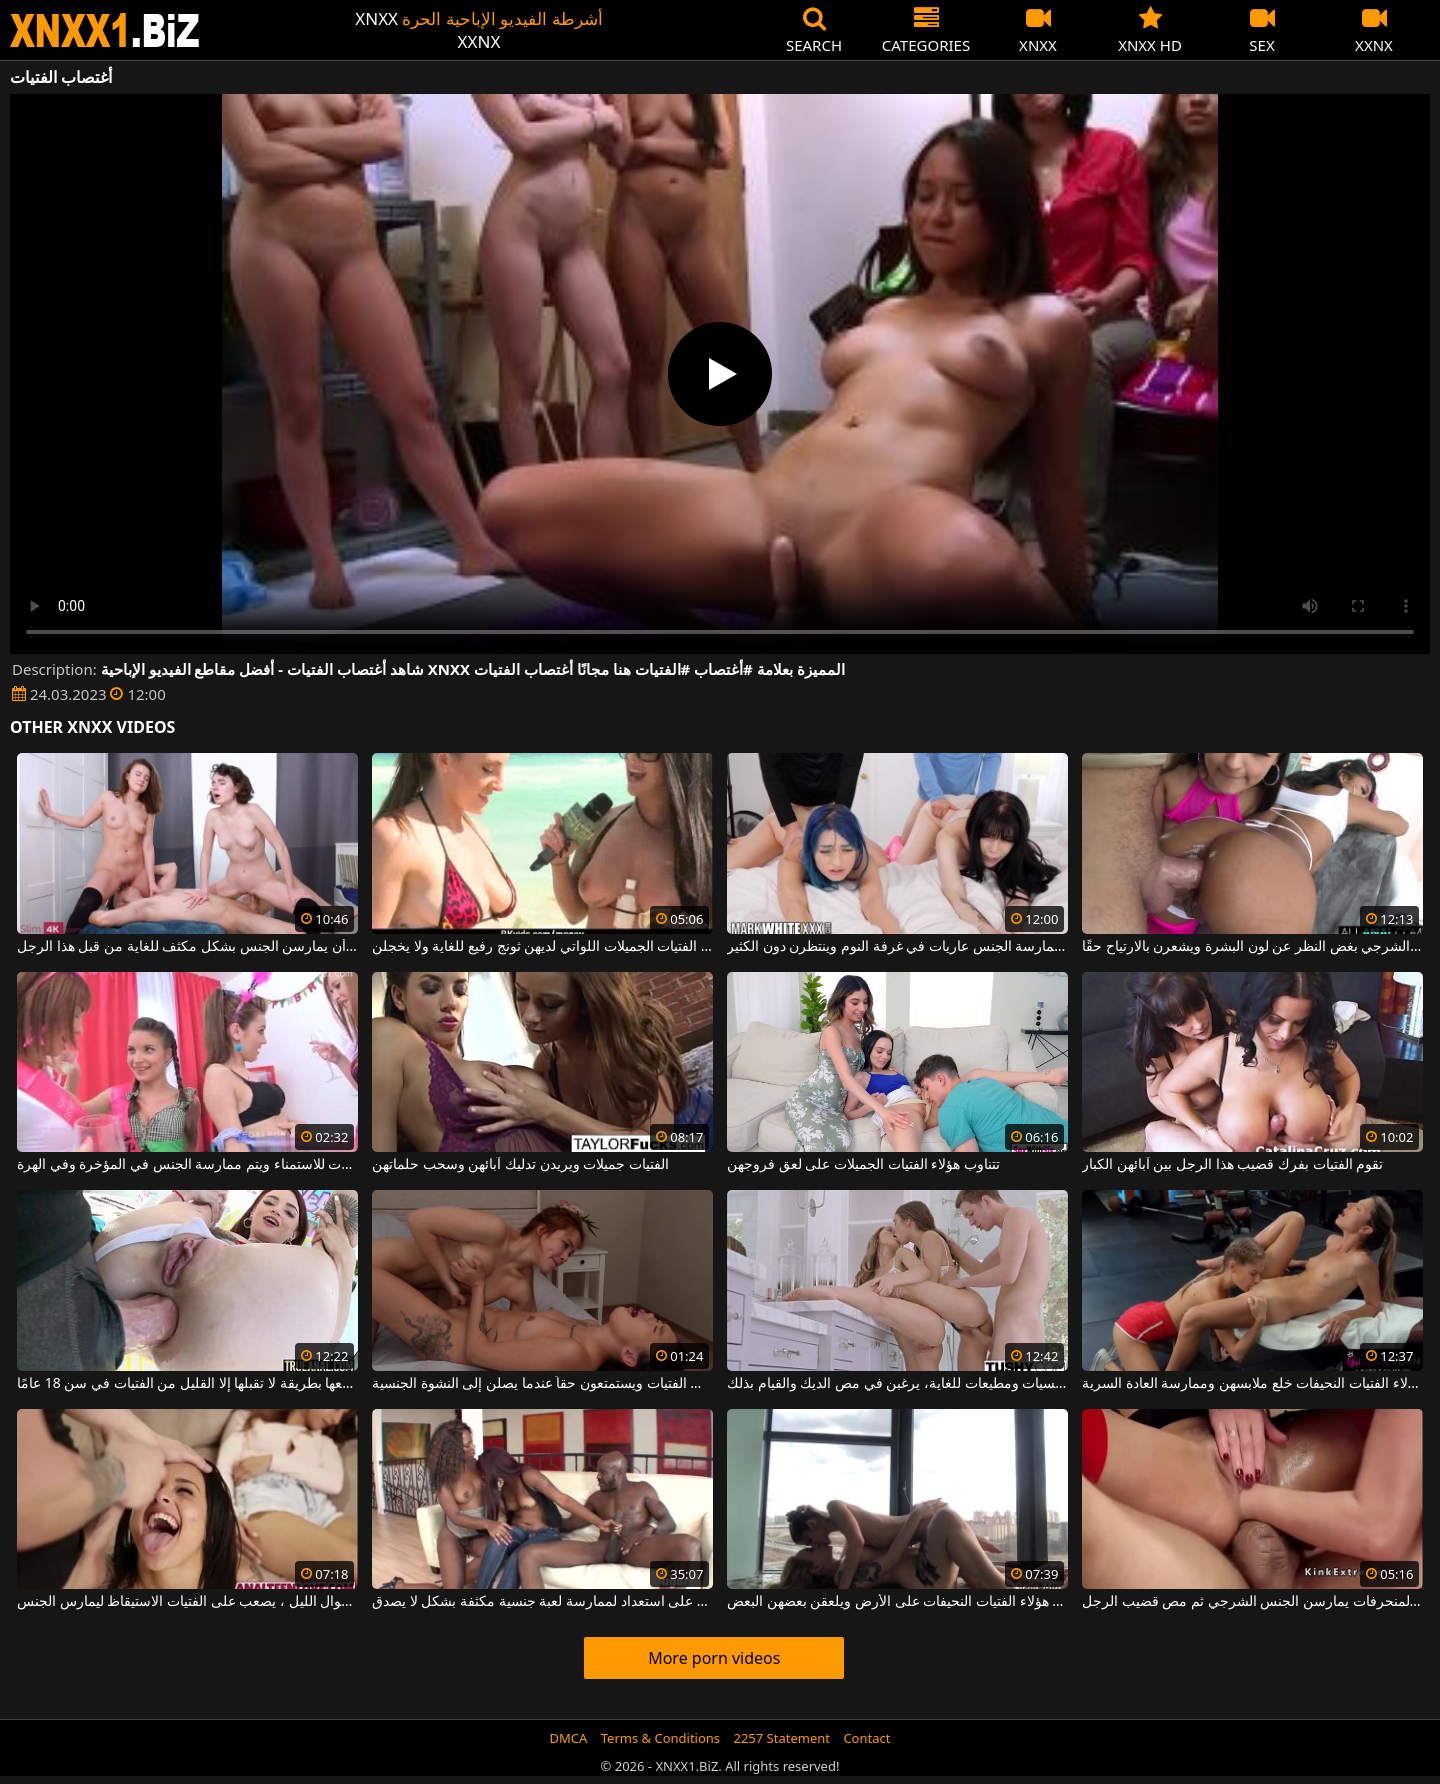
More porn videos (714, 1658)
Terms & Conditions (660, 1738)
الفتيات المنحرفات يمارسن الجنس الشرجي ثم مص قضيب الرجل (1252, 1602)
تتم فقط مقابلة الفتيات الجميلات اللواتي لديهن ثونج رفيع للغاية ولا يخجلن (542, 947)
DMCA (569, 1738)
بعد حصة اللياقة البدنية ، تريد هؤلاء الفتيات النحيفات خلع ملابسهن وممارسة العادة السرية (1252, 1384)
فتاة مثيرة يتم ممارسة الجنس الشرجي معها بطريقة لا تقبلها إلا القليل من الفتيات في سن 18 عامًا (187, 1384)
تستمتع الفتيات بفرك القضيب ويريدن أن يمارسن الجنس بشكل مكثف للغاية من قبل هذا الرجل (187, 947)
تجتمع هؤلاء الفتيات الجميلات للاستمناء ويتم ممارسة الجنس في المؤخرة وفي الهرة (187, 1165)
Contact (866, 1738)
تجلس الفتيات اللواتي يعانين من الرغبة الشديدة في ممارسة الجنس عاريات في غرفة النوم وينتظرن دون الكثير (897, 947)
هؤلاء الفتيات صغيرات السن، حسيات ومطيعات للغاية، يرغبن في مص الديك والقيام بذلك (897, 1384)
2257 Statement (781, 1738)
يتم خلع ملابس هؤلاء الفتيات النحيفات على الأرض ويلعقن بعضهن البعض (897, 1602)
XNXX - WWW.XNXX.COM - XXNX (105, 30)
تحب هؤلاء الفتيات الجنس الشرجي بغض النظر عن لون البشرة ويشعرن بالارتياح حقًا (1252, 947)
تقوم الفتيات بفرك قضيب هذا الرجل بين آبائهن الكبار (1232, 1165)
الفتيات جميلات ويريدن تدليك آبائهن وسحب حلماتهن (520, 1165)
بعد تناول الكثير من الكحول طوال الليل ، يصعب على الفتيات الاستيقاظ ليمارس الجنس (187, 1602)
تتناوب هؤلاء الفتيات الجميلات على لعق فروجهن (863, 1165)
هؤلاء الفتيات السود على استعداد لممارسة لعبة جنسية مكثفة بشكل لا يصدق (542, 1602)
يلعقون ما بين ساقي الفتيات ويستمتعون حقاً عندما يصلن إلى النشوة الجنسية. (542, 1384)
